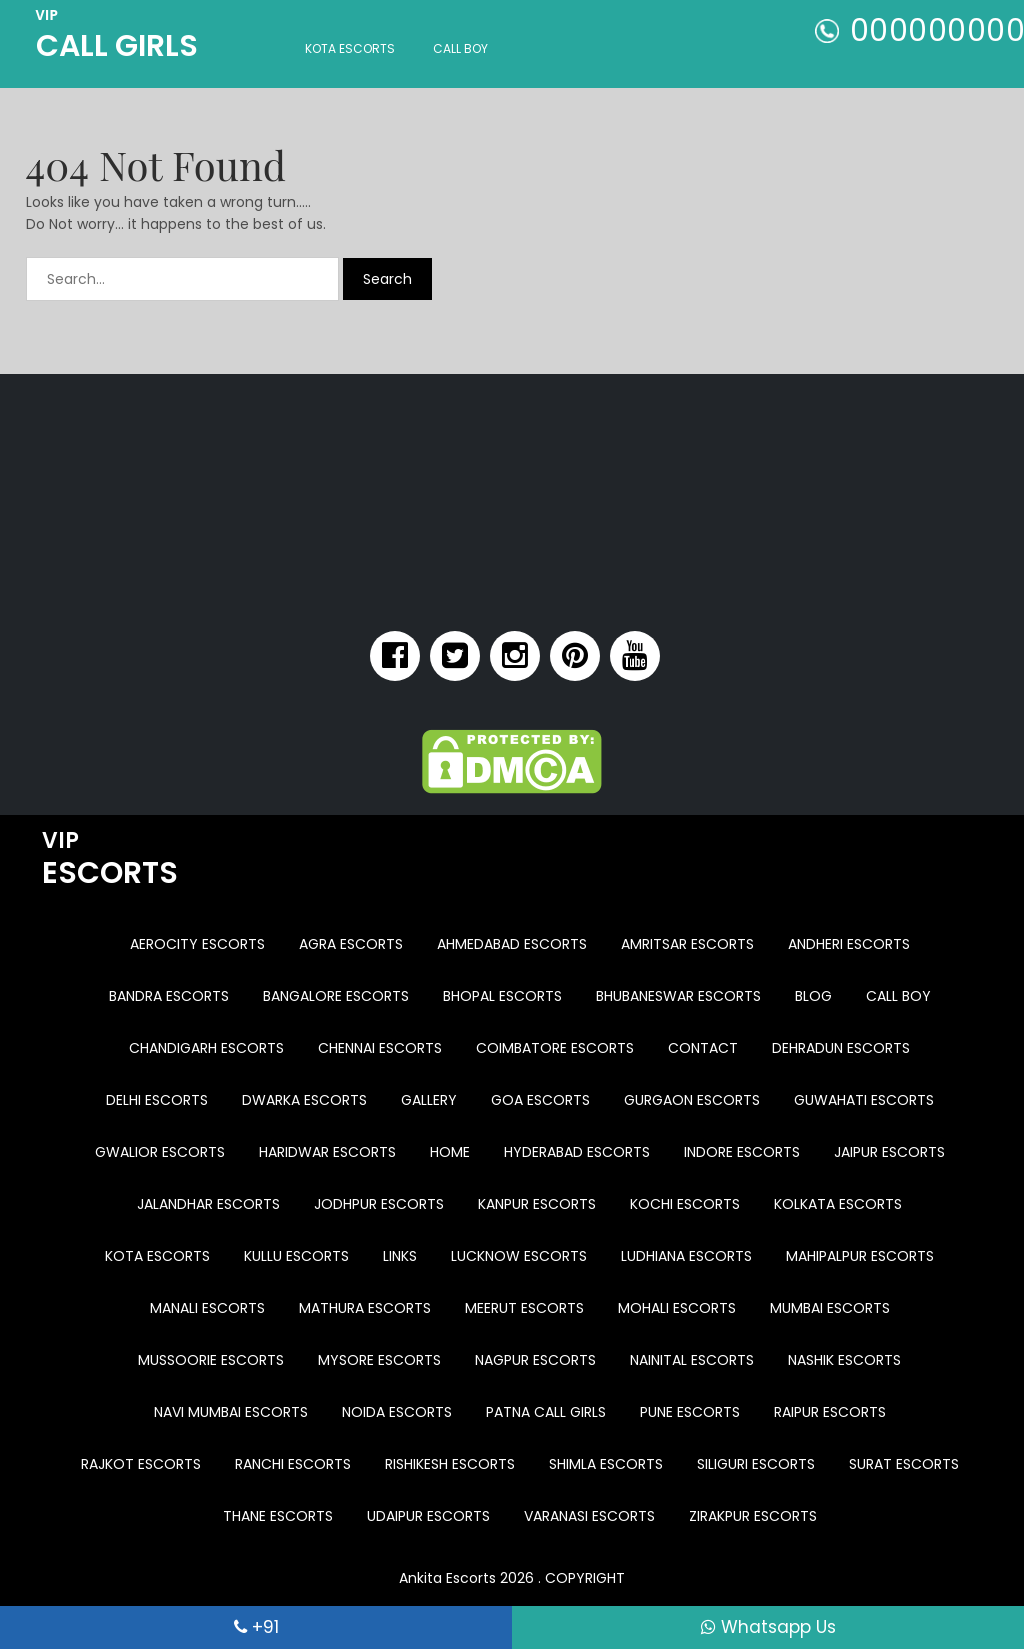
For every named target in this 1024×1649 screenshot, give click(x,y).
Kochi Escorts (685, 1204)
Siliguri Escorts (756, 1464)
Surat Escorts (904, 1464)
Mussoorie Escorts (211, 1360)
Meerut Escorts (524, 1308)
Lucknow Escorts (519, 1256)
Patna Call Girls (546, 1412)
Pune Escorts (690, 1412)
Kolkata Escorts (838, 1204)
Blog (813, 996)
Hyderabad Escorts (577, 1152)
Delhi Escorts (157, 1100)
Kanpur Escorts (537, 1204)
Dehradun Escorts (841, 1048)
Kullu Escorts (296, 1256)
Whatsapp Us (768, 1627)
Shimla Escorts (606, 1464)
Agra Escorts (351, 944)
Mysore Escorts (379, 1360)
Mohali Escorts (677, 1308)
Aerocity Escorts (197, 944)
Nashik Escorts (844, 1360)
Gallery (429, 1100)
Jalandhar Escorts (208, 1204)
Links (400, 1256)
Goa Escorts (540, 1100)
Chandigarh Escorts (206, 1048)
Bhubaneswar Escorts (678, 996)
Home (450, 1152)
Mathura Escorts (365, 1308)
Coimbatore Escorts (555, 1048)
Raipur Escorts (830, 1412)
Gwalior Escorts (160, 1152)
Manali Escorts (207, 1308)
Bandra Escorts (169, 996)
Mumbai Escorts (830, 1308)
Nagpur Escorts (535, 1360)
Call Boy (460, 48)
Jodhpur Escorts (379, 1204)
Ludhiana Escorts (686, 1256)
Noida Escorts (397, 1412)
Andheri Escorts (849, 944)
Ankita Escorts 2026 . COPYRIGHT (512, 1578)
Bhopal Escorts (502, 996)
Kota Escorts (350, 48)
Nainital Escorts (692, 1360)
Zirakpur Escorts (753, 1516)
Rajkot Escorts (141, 1464)
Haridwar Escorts (327, 1152)
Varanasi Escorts (589, 1516)
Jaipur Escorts (889, 1152)
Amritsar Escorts (687, 944)
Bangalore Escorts (336, 996)
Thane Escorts (278, 1516)
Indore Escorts (742, 1152)
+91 (256, 1627)
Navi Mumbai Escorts (231, 1412)
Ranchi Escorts (293, 1464)
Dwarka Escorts (304, 1100)
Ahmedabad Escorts (512, 944)
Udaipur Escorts (428, 1516)
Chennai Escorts (380, 1048)
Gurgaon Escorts (692, 1100)
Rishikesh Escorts (450, 1464)
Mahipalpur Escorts (860, 1256)
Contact (703, 1048)
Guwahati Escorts (864, 1100)
